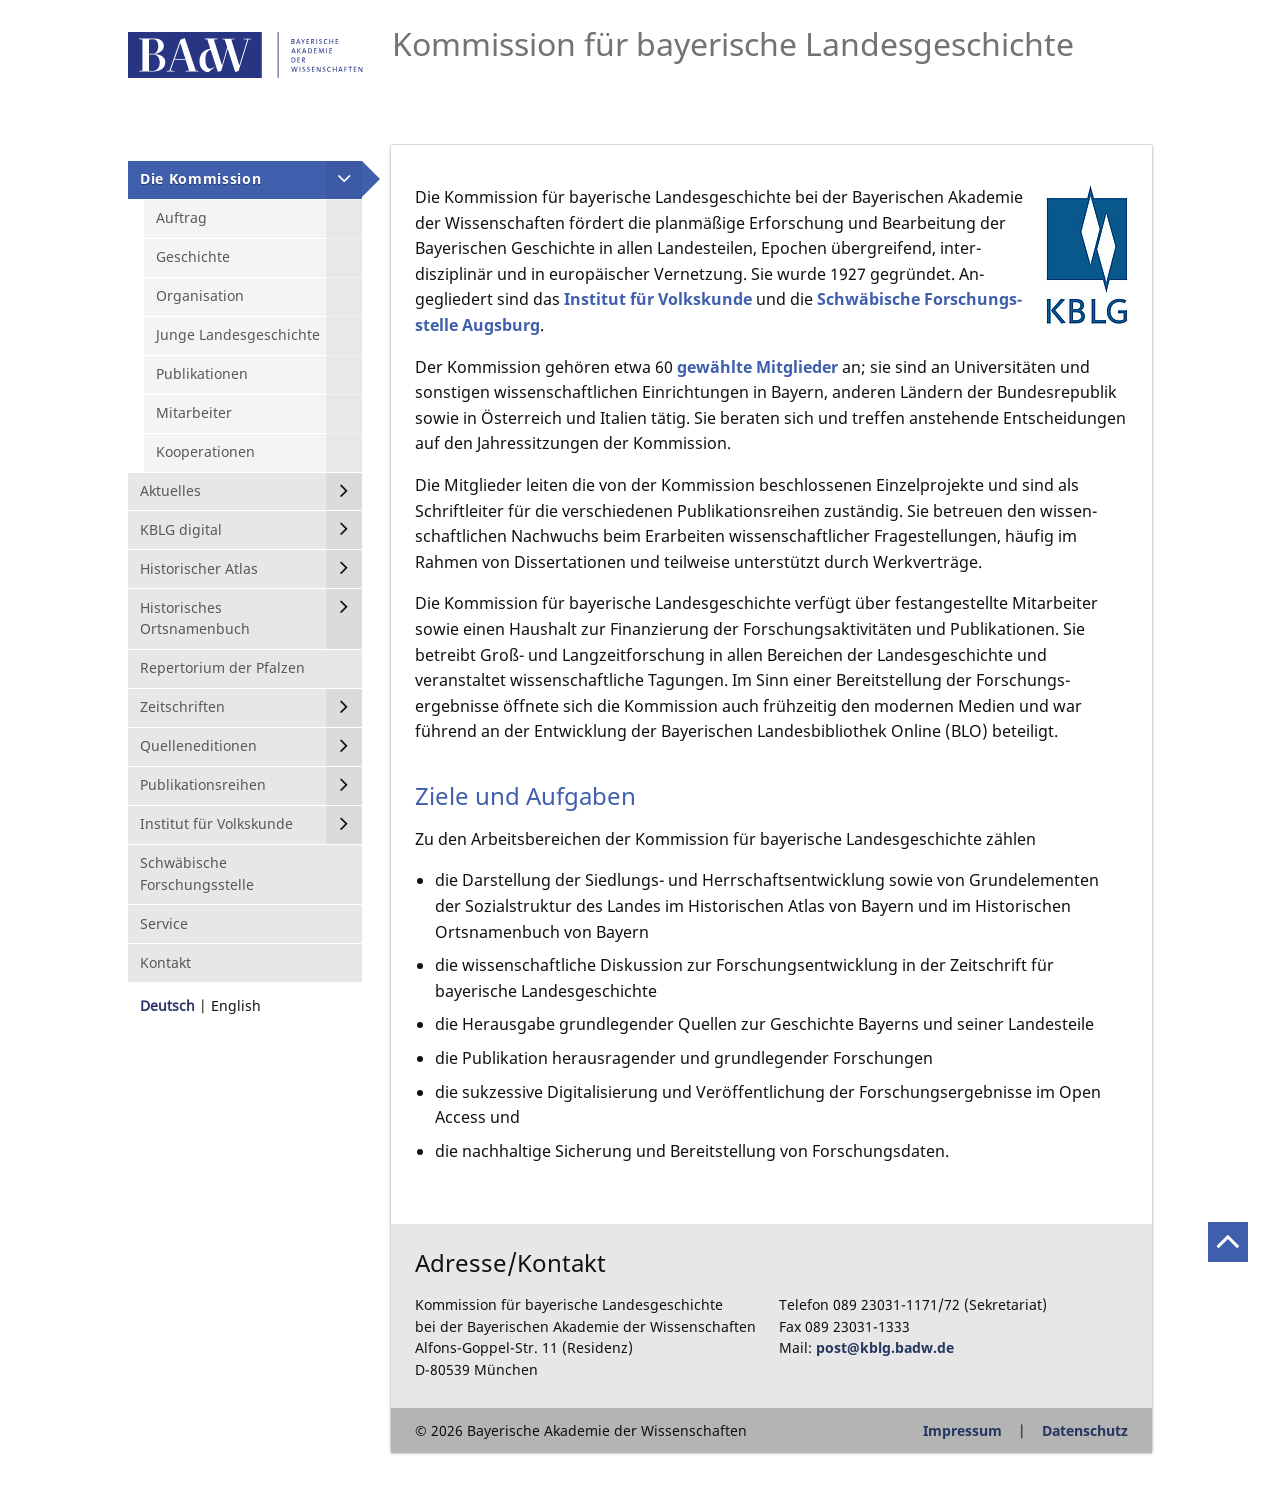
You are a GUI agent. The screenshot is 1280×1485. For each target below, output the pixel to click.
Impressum (962, 1430)
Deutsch (167, 1005)
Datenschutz (1085, 1430)
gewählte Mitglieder (757, 367)
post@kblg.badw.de (885, 1347)
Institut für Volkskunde (658, 299)
